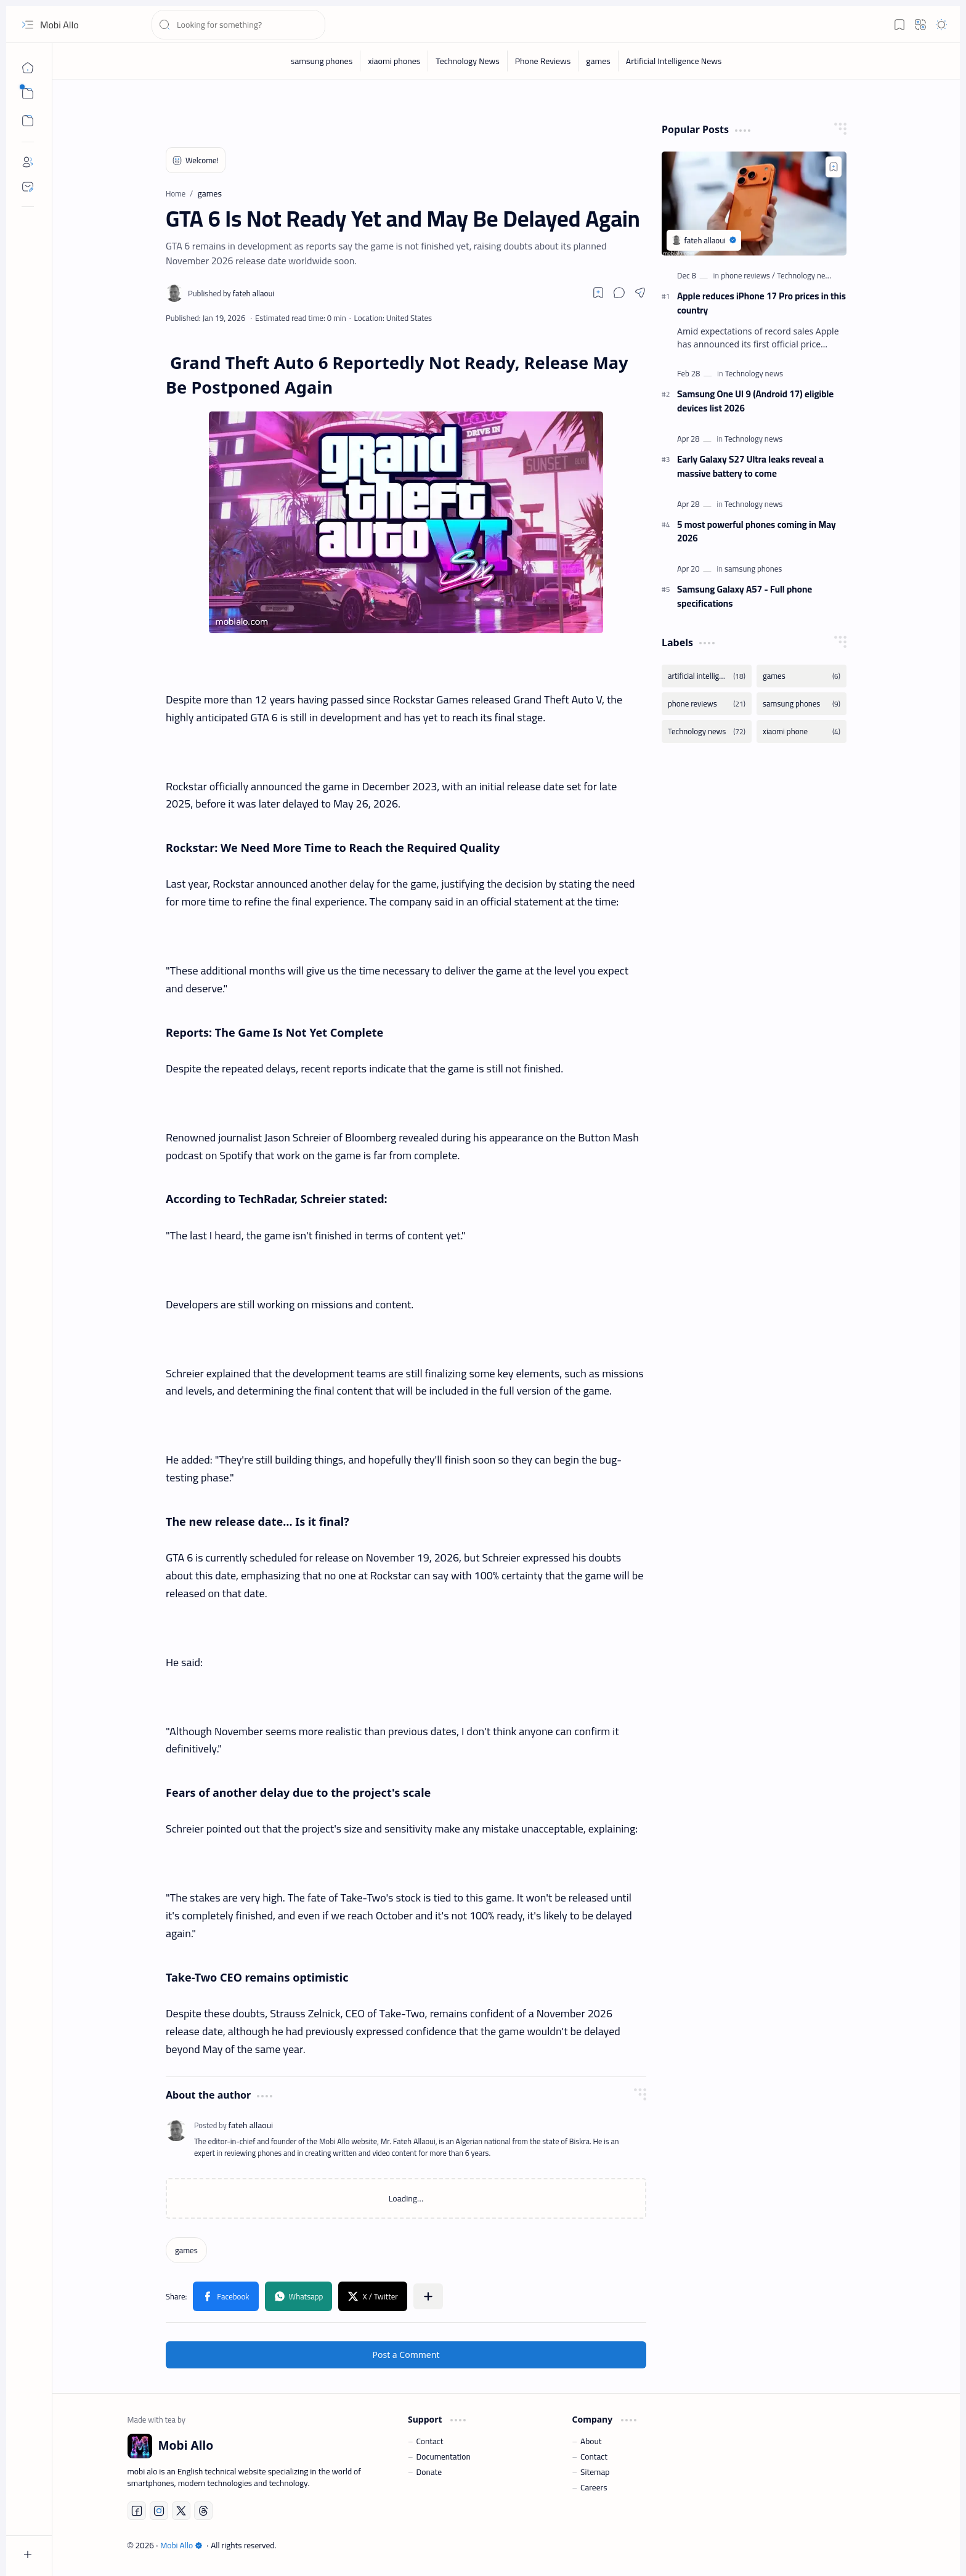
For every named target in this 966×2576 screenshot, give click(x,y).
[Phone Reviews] (543, 61)
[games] (598, 61)
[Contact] (27, 186)
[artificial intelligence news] (707, 676)
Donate (429, 2472)
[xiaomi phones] (394, 61)
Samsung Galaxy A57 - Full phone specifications (744, 597)
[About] (27, 162)
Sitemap (594, 2472)
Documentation (443, 2456)
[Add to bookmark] (834, 166)
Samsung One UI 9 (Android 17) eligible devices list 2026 (755, 401)
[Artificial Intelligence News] (674, 61)
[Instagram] (159, 2510)
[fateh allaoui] (231, 293)
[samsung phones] (322, 61)
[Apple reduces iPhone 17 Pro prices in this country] (754, 204)
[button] (27, 24)
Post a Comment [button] (406, 2354)
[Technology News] (467, 61)
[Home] (27, 67)
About (590, 2441)
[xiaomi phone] (801, 731)
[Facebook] (137, 2510)
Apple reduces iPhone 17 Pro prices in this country (761, 304)
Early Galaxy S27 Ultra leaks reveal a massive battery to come (750, 467)
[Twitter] (181, 2510)
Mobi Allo (59, 24)
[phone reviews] (748, 275)
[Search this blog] (238, 24)
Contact (430, 2441)
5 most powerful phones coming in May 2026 (756, 532)
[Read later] (598, 292)
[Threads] (203, 2510)
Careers (593, 2487)
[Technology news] (806, 275)
